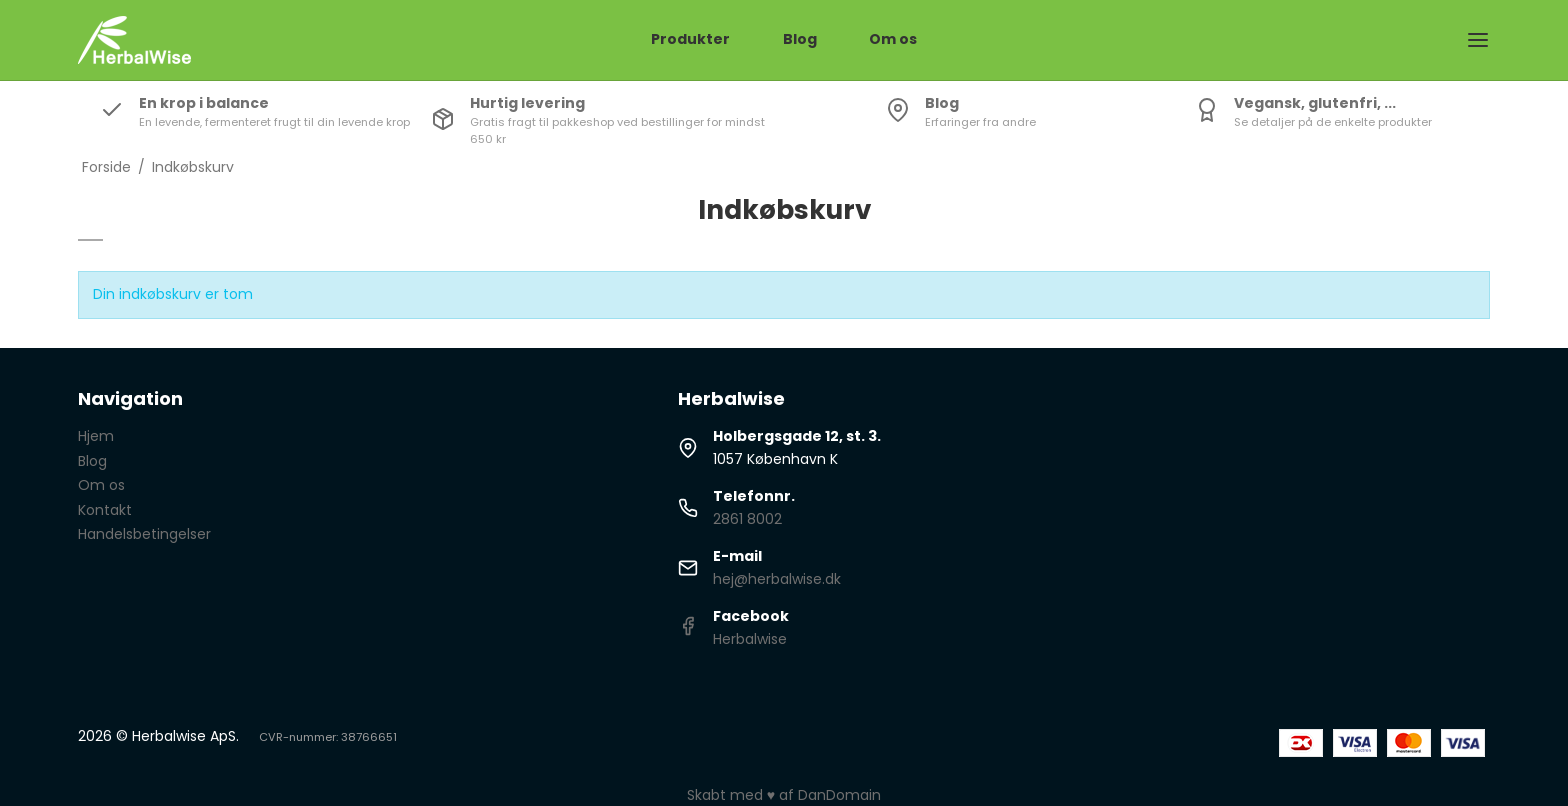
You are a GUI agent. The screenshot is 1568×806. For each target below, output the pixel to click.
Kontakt (105, 510)
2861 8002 (747, 519)
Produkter (690, 39)
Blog (800, 39)
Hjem (96, 436)
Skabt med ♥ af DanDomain (784, 795)
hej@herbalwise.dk (777, 579)
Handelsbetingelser (144, 534)
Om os (893, 39)
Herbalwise (750, 639)
